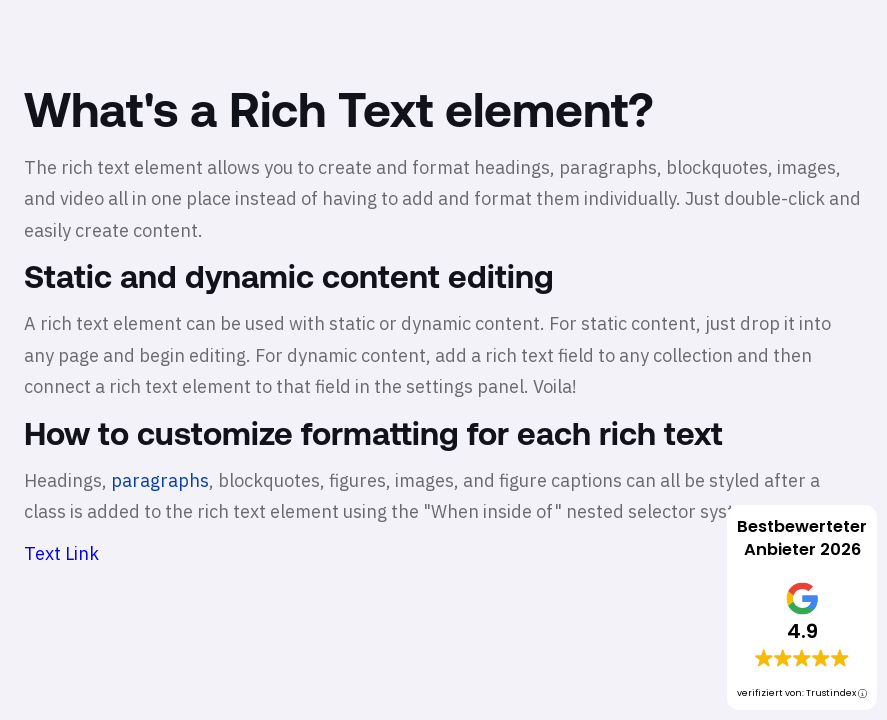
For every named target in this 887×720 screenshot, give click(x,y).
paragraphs (160, 480)
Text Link (61, 553)
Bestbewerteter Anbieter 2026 (802, 538)
